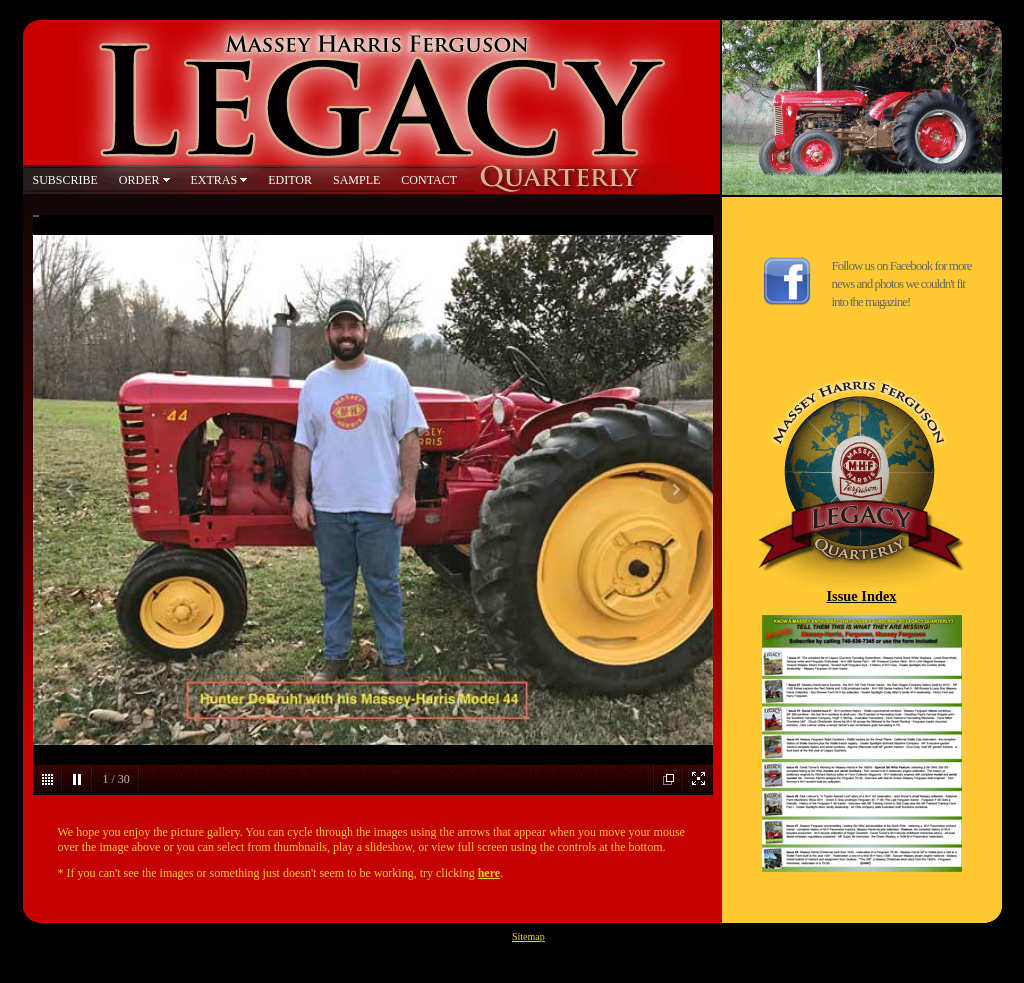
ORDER (139, 180)
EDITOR (290, 180)
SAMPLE (356, 180)
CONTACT (429, 180)
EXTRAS (214, 180)
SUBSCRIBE (65, 180)
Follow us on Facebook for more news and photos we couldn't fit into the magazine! (902, 283)
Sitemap (528, 936)
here (489, 873)
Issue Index (862, 596)
